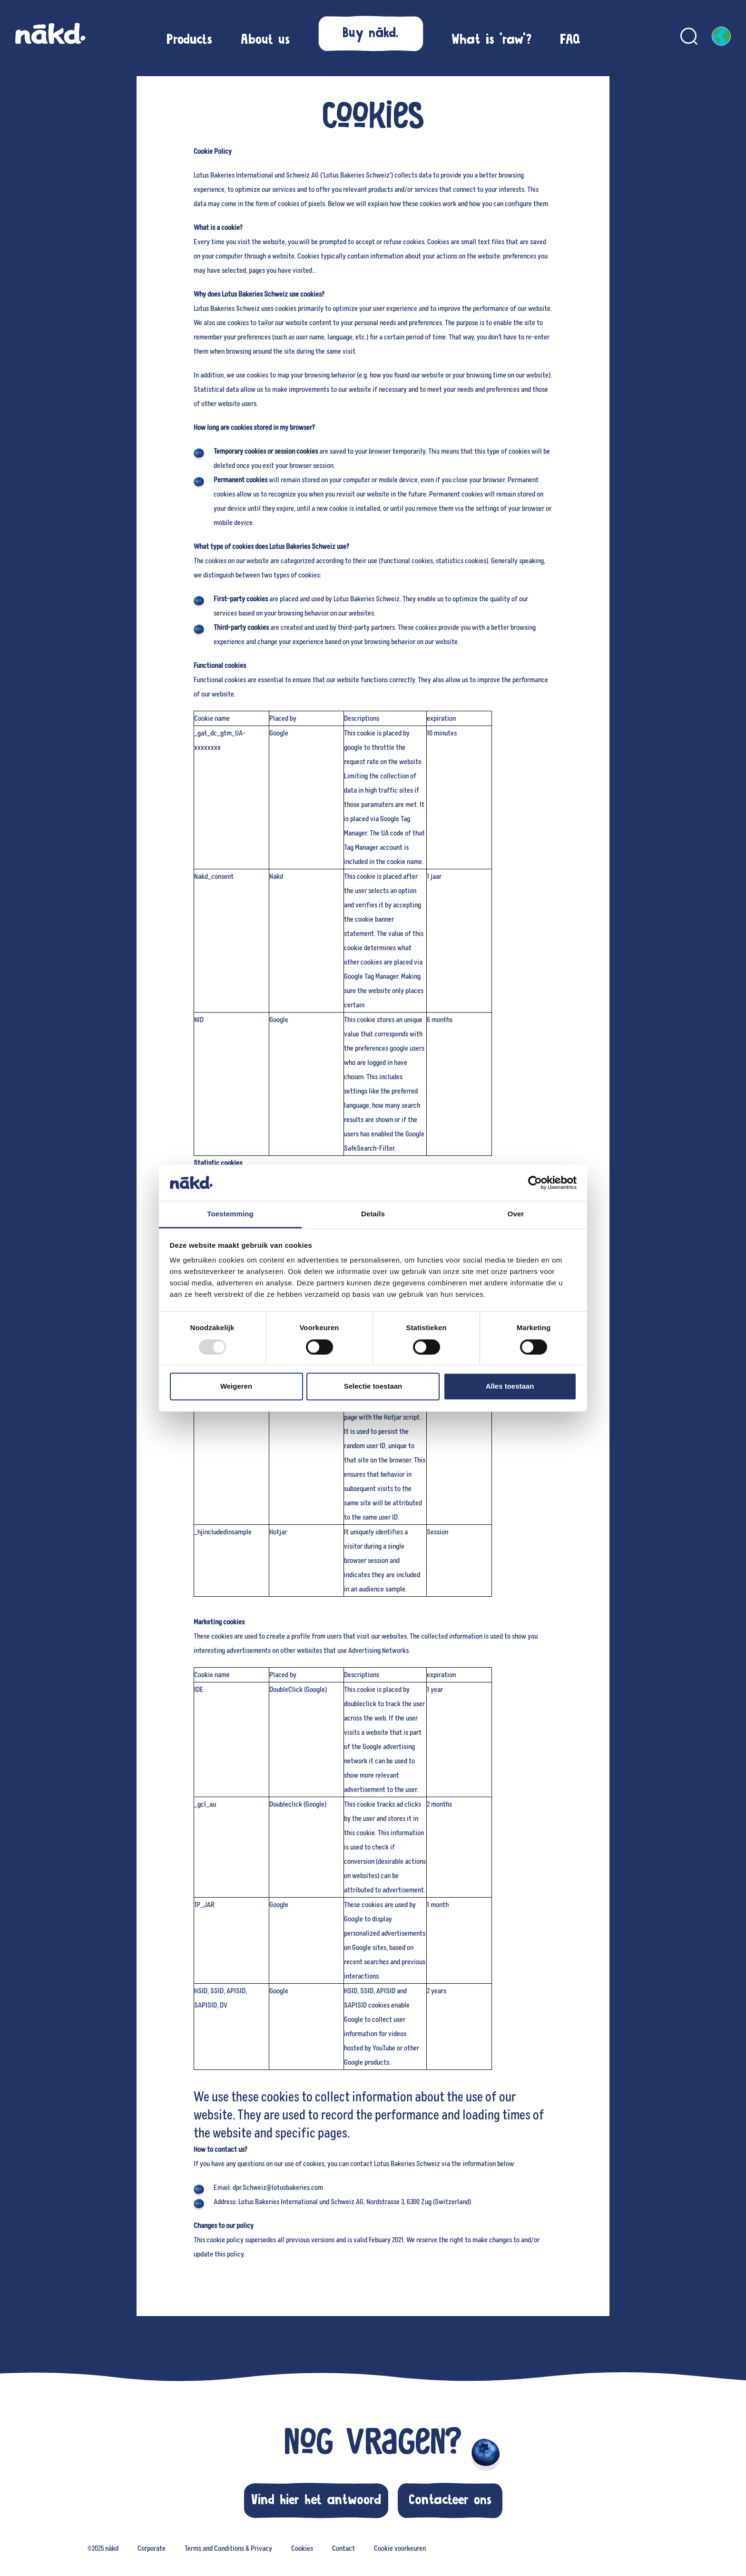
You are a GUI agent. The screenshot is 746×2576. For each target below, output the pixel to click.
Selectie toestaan (373, 1386)
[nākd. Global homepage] (50, 36)
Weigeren (236, 1386)
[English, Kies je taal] (721, 36)
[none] (103, 2547)
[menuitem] (189, 40)
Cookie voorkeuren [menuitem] (400, 2548)
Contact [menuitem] (343, 2548)
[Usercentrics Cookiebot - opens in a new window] (535, 1182)
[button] (370, 33)
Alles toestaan (510, 1386)
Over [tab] (516, 1214)
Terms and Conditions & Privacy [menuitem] (228, 2548)
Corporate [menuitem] (151, 2548)
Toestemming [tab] (230, 1214)
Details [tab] (373, 1214)
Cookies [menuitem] (302, 2548)
